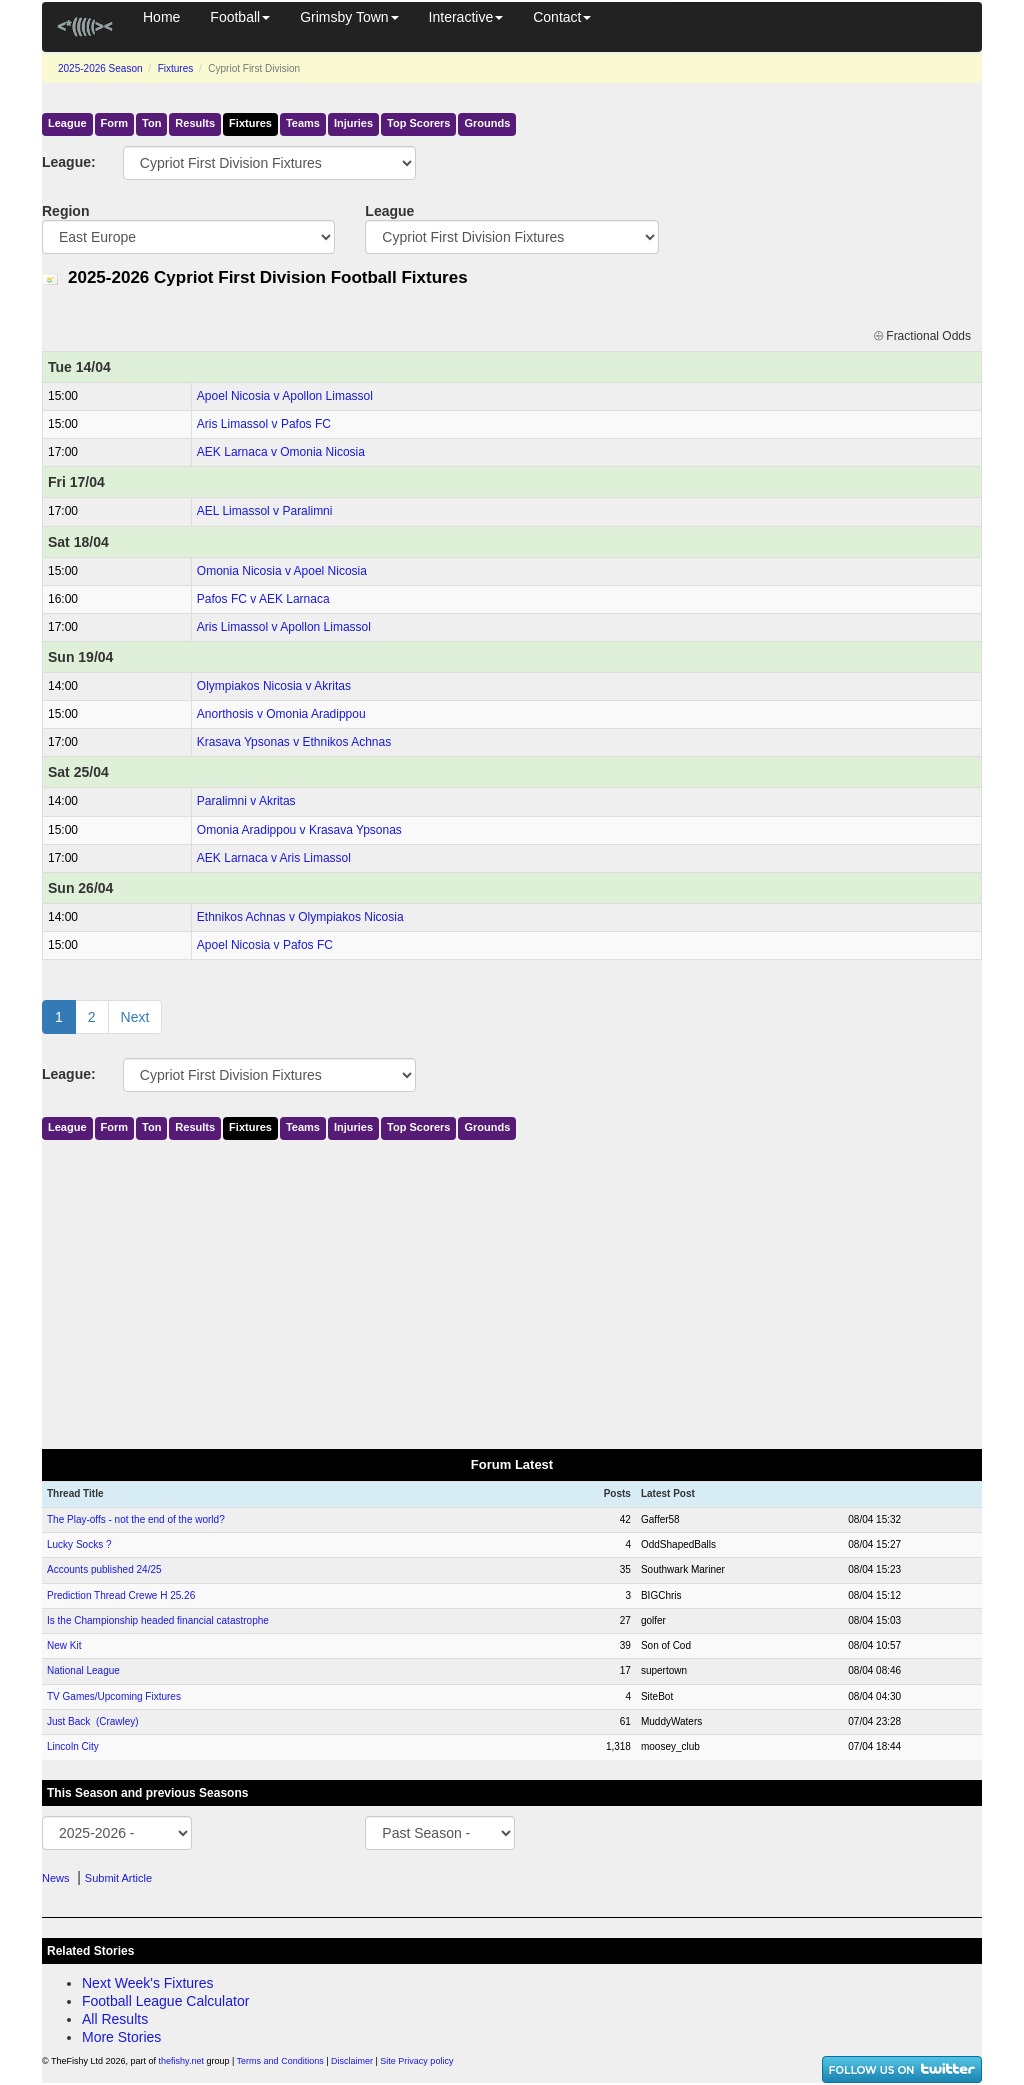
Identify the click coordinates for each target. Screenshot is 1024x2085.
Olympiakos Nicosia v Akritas (274, 686)
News (56, 1878)
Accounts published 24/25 (104, 1569)
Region (65, 211)
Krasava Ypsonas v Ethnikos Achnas (294, 742)
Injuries (353, 123)
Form (115, 123)
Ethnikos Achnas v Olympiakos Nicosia (300, 917)
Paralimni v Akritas (246, 801)
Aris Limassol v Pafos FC (264, 424)
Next (135, 1017)
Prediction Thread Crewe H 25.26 (121, 1595)
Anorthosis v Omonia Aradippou (281, 714)
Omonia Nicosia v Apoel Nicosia (282, 571)
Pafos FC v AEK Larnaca (263, 599)
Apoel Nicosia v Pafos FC (265, 945)
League (67, 123)
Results (195, 123)
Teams (303, 123)
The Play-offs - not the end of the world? (136, 1519)
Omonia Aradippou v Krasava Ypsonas (299, 830)
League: (67, 162)
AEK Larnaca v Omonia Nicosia (281, 452)
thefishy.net (181, 2061)
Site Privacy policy (416, 2061)
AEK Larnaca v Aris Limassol (274, 858)
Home (161, 17)
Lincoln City (73, 1746)
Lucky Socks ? (79, 1544)
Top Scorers (418, 123)
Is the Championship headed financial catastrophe (158, 1620)
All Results (115, 2019)
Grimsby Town (349, 17)
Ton (151, 123)
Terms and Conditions (280, 2061)
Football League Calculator (165, 2001)
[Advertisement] (512, 1290)
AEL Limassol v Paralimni (265, 511)
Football (240, 17)
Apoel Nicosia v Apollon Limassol (285, 396)
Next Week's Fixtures (148, 1983)
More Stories (121, 2037)
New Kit (64, 1645)
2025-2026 (100, 68)
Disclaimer (352, 2061)
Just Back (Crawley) (93, 1721)
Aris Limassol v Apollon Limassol (284, 627)
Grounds (487, 123)
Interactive (466, 17)
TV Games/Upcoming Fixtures (114, 1696)
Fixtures (176, 68)
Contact (562, 17)
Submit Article (118, 1878)
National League (83, 1670)
